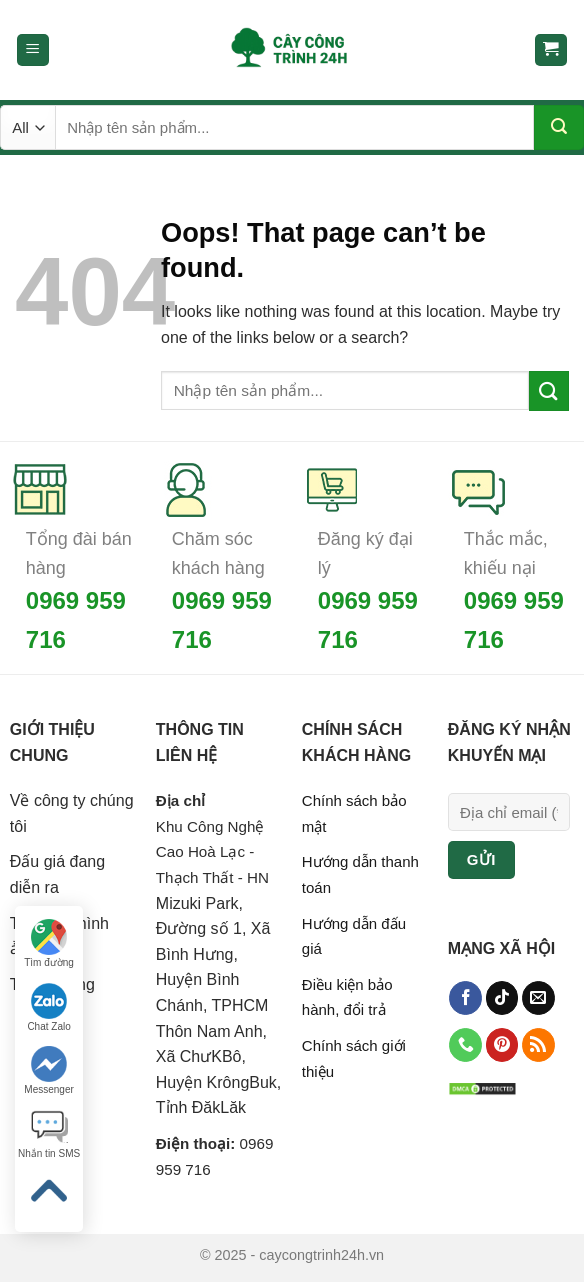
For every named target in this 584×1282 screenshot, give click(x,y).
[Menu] (33, 50)
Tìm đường (49, 943)
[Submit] (559, 127)
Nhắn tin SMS (49, 1134)
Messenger (48, 1070)
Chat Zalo (48, 1007)
